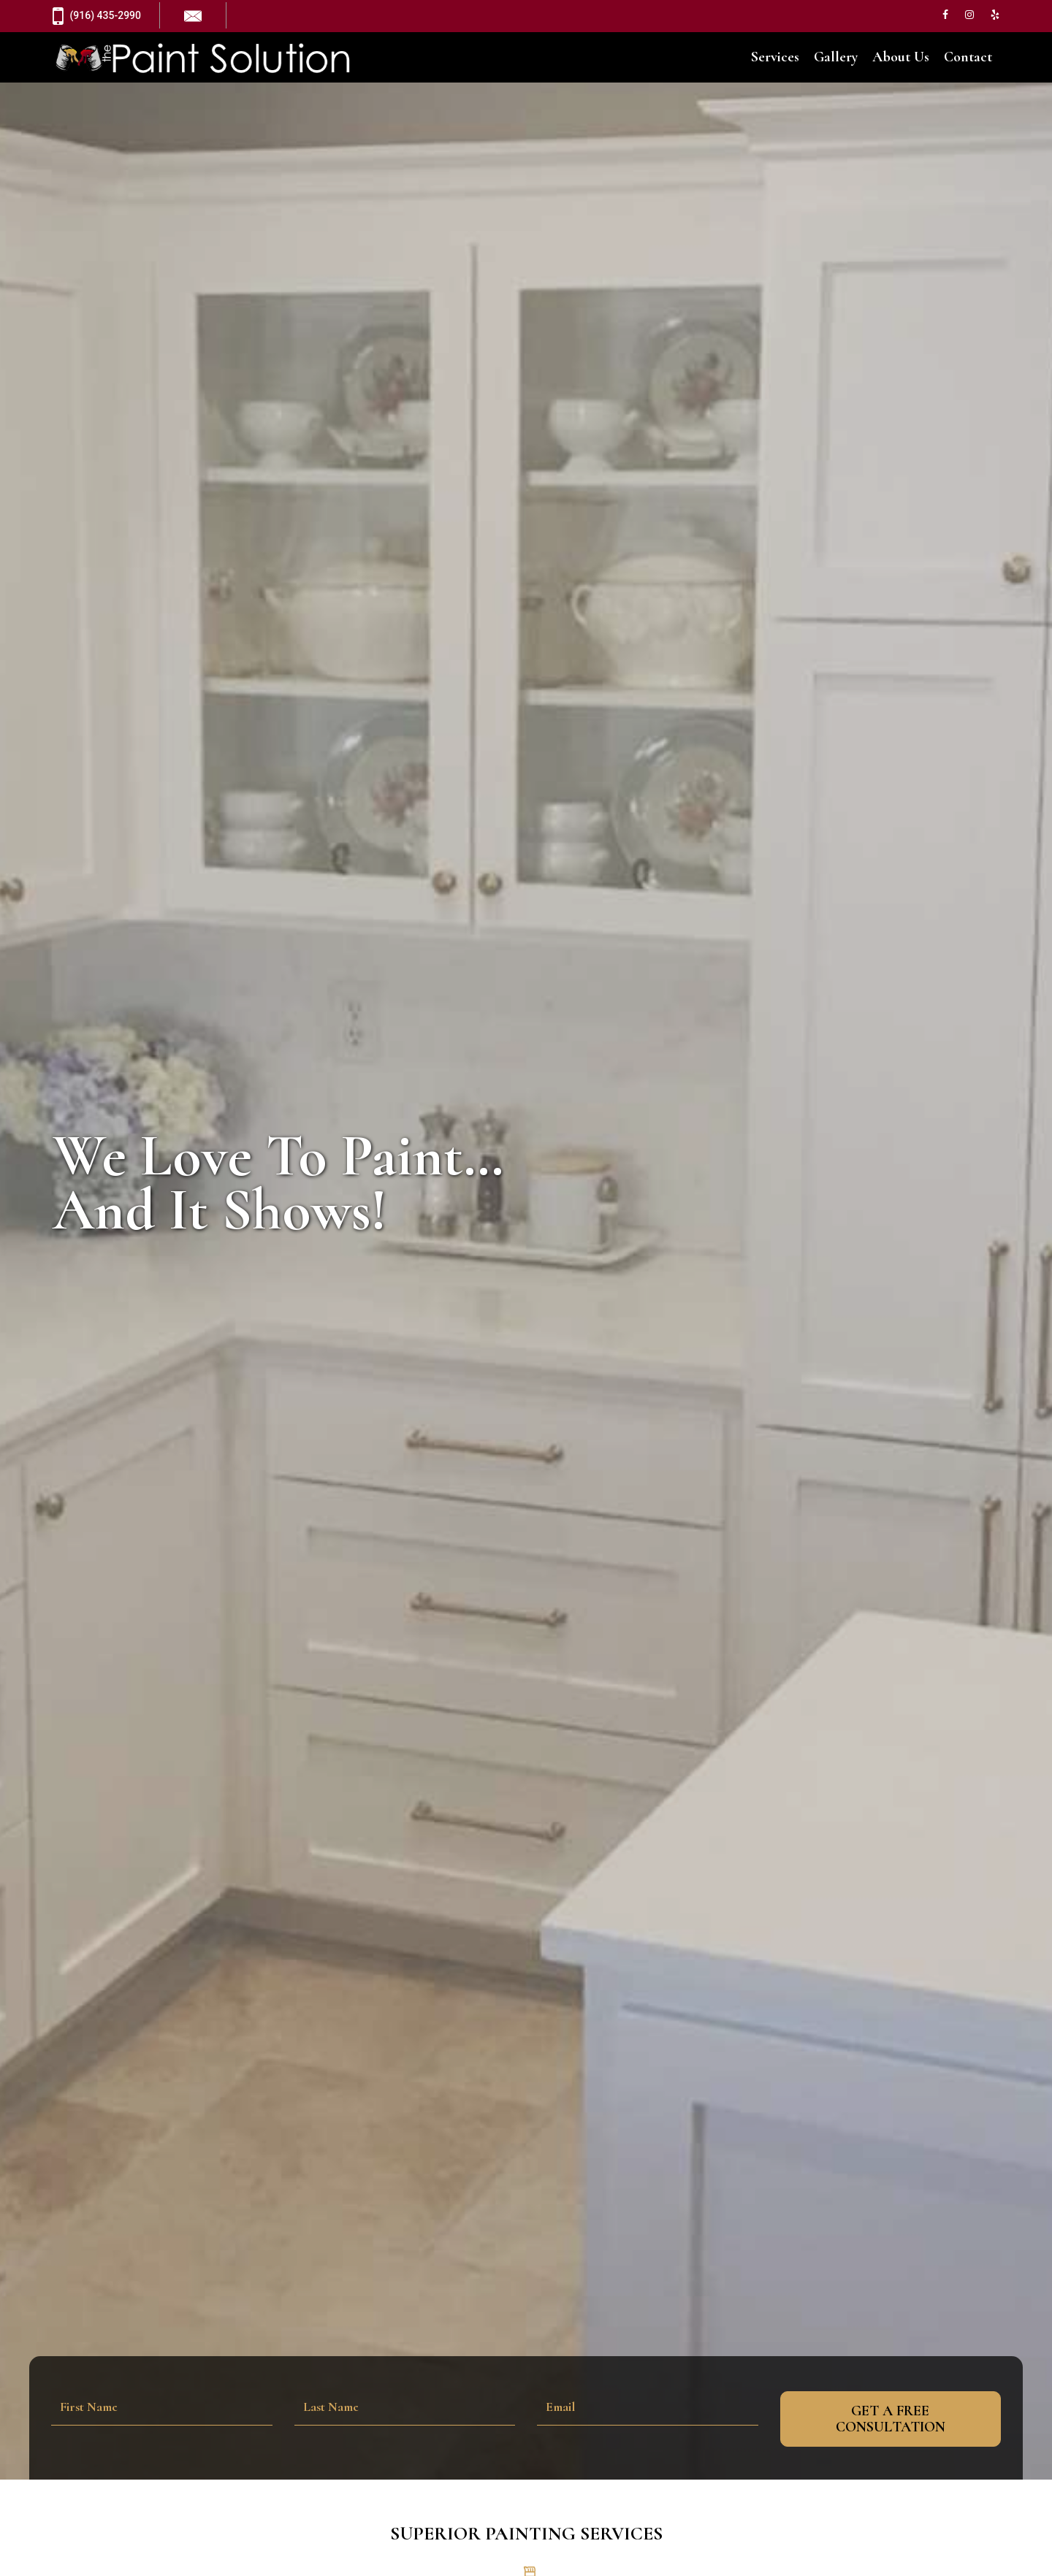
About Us (900, 58)
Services (775, 58)
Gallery (836, 58)
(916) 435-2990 (97, 16)
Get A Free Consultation (890, 2419)
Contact (968, 58)
